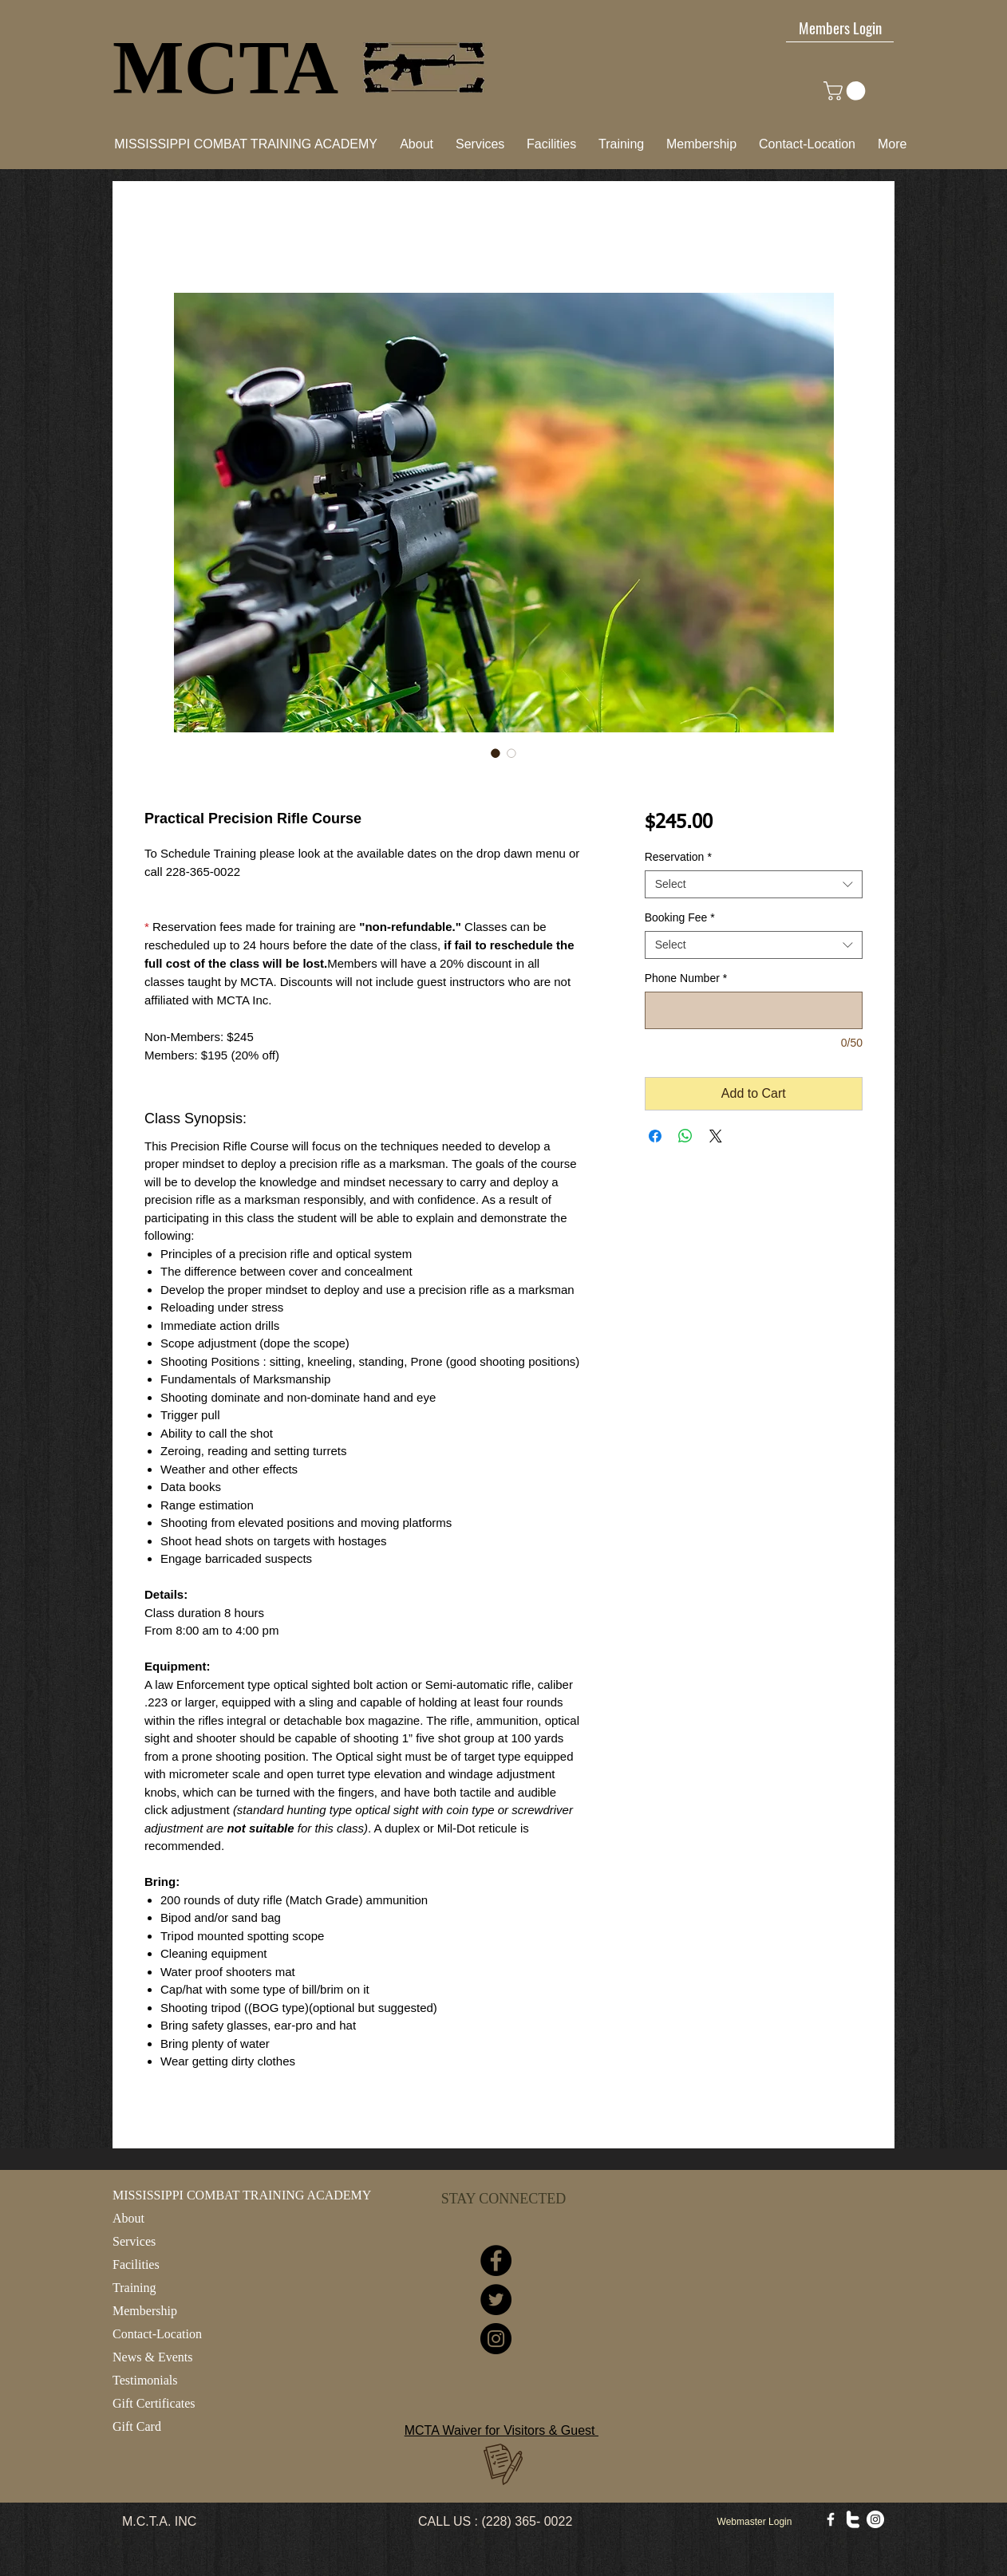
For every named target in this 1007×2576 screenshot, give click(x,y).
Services (134, 2241)
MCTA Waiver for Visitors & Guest (501, 2430)
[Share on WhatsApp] (685, 1136)
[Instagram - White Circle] (875, 2519)
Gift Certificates (154, 2403)
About (128, 2218)
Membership (145, 2311)
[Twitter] (495, 2299)
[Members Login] (840, 27)
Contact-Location (157, 2334)
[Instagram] (495, 2338)
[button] (551, 144)
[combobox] (754, 884)
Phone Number (686, 978)
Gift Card (137, 2426)
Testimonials (145, 2380)
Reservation (678, 856)
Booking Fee (680, 917)
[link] (846, 91)
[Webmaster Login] (754, 2522)
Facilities (136, 2264)
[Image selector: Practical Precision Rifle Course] (496, 753)
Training (134, 2287)
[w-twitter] (853, 2519)
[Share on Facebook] (655, 1136)
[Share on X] (715, 1136)
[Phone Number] (754, 1010)
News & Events (152, 2357)
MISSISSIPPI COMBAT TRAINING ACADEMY (242, 2195)
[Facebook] (495, 2260)
